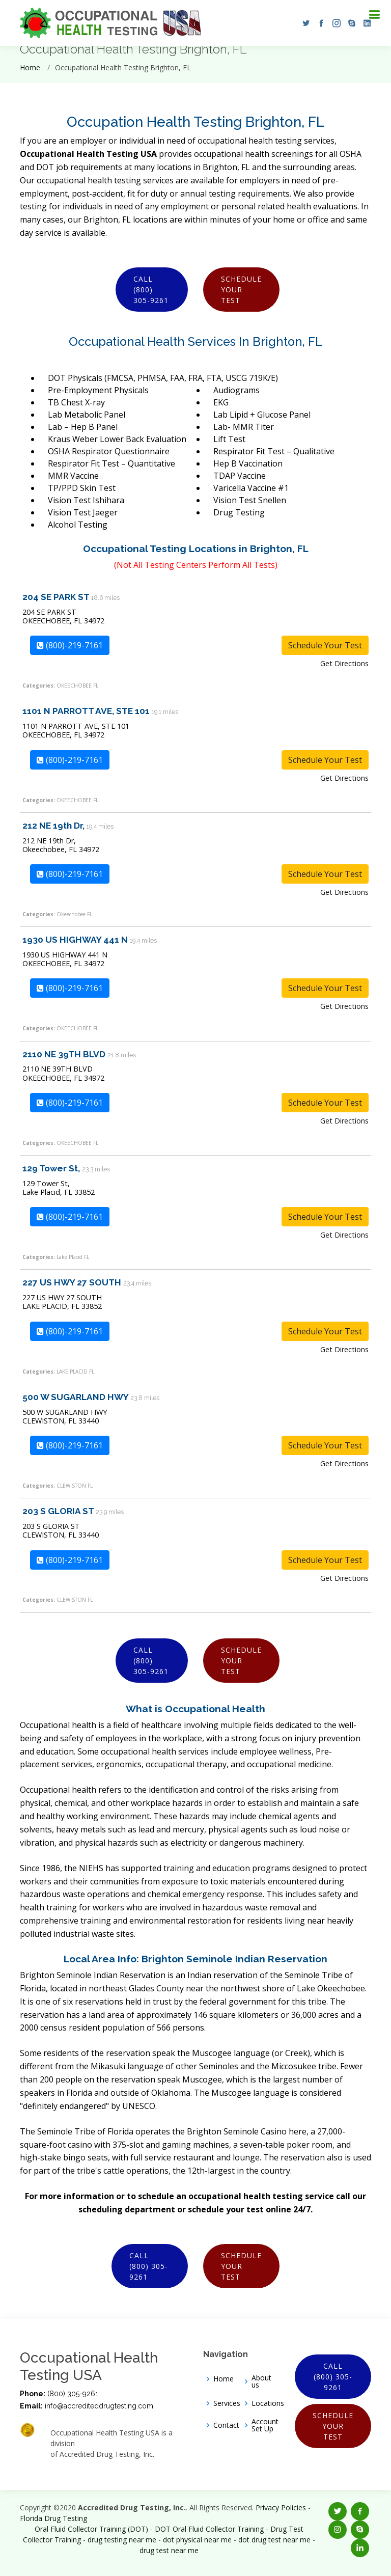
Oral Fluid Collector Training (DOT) (91, 2529)
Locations (268, 2403)
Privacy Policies (281, 2507)
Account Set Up (265, 2425)
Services (226, 2403)
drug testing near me (122, 2539)
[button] (303, 23)
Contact (226, 2425)
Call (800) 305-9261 (151, 289)
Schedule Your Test (241, 289)
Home (30, 67)
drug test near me (169, 2550)
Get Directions (344, 663)
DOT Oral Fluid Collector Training (209, 2529)
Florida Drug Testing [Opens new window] (53, 2518)
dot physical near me (197, 2539)
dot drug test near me (274, 2539)
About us (261, 2381)
